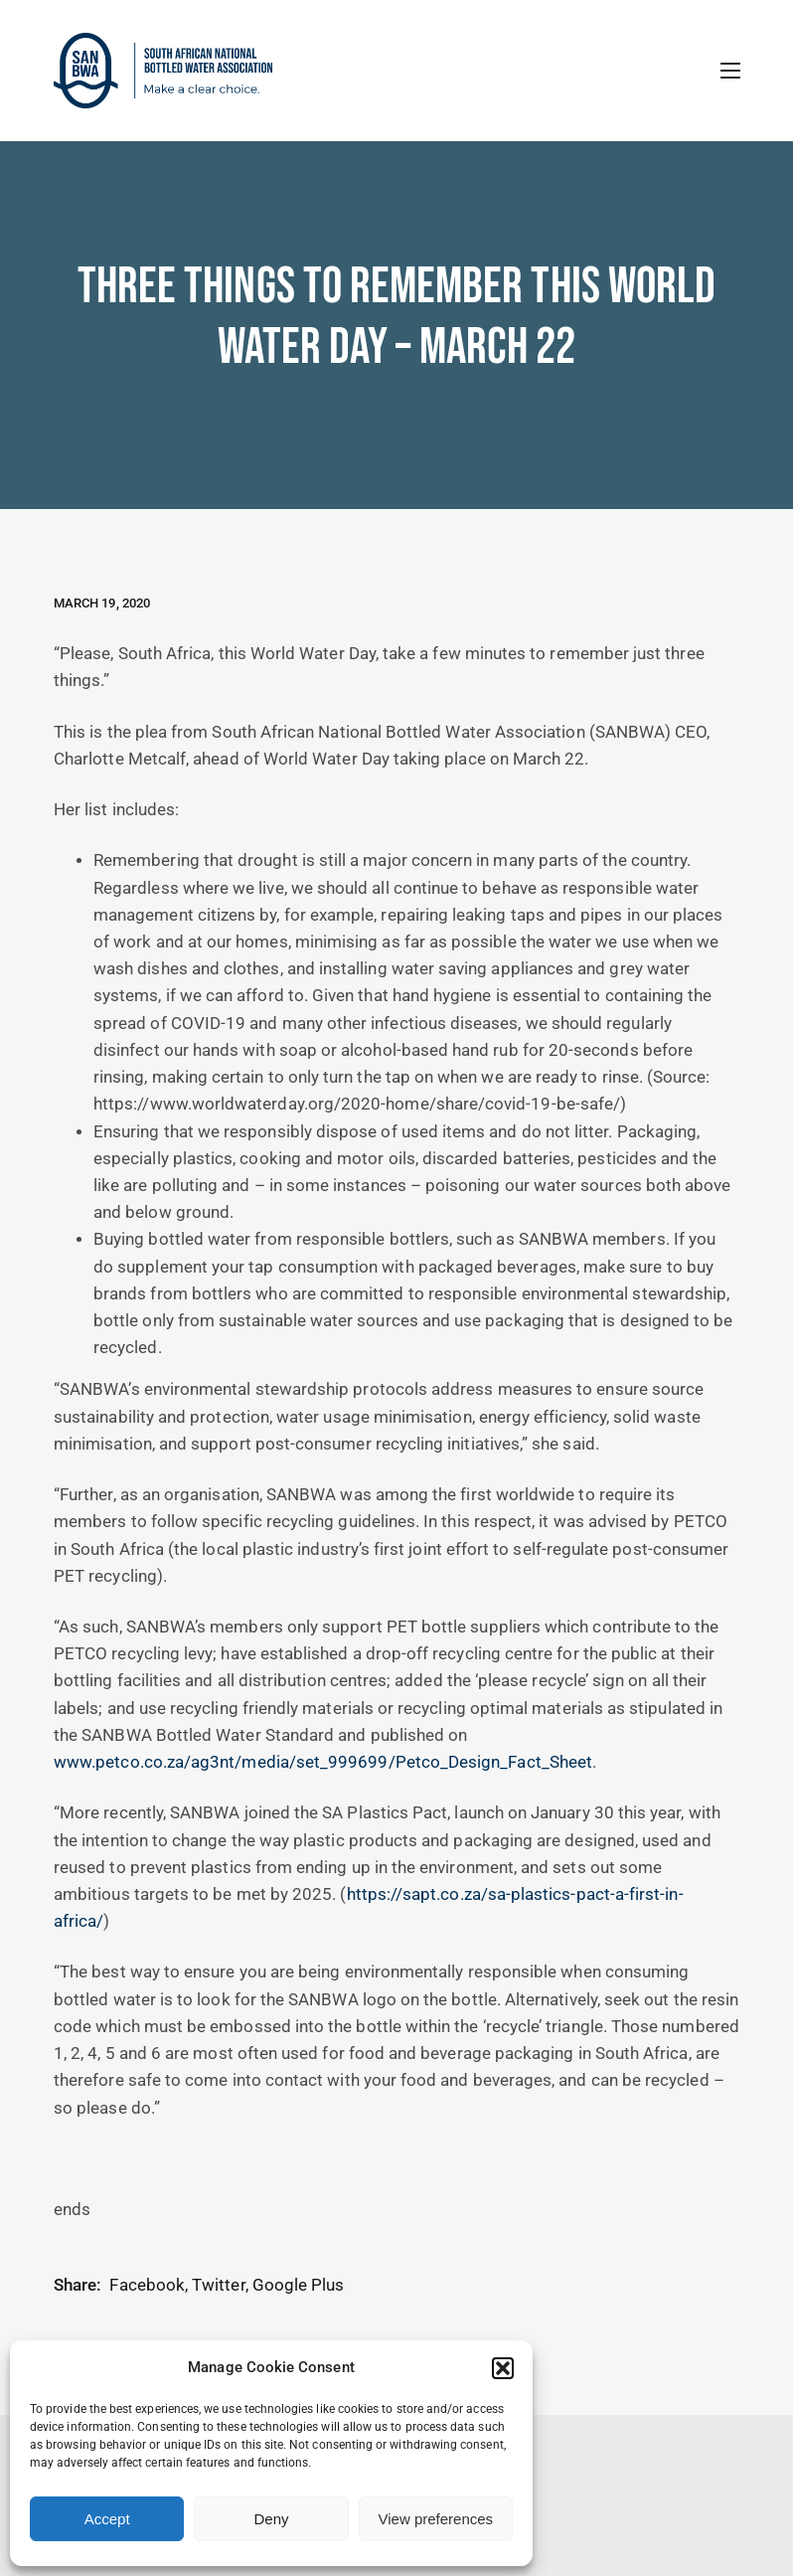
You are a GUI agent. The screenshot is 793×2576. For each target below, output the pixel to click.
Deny (270, 2518)
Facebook (147, 2285)
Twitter (218, 2285)
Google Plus (298, 2285)
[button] (503, 2368)
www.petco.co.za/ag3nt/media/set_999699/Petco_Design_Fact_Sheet (323, 1762)
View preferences (436, 2518)
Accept (107, 2518)
